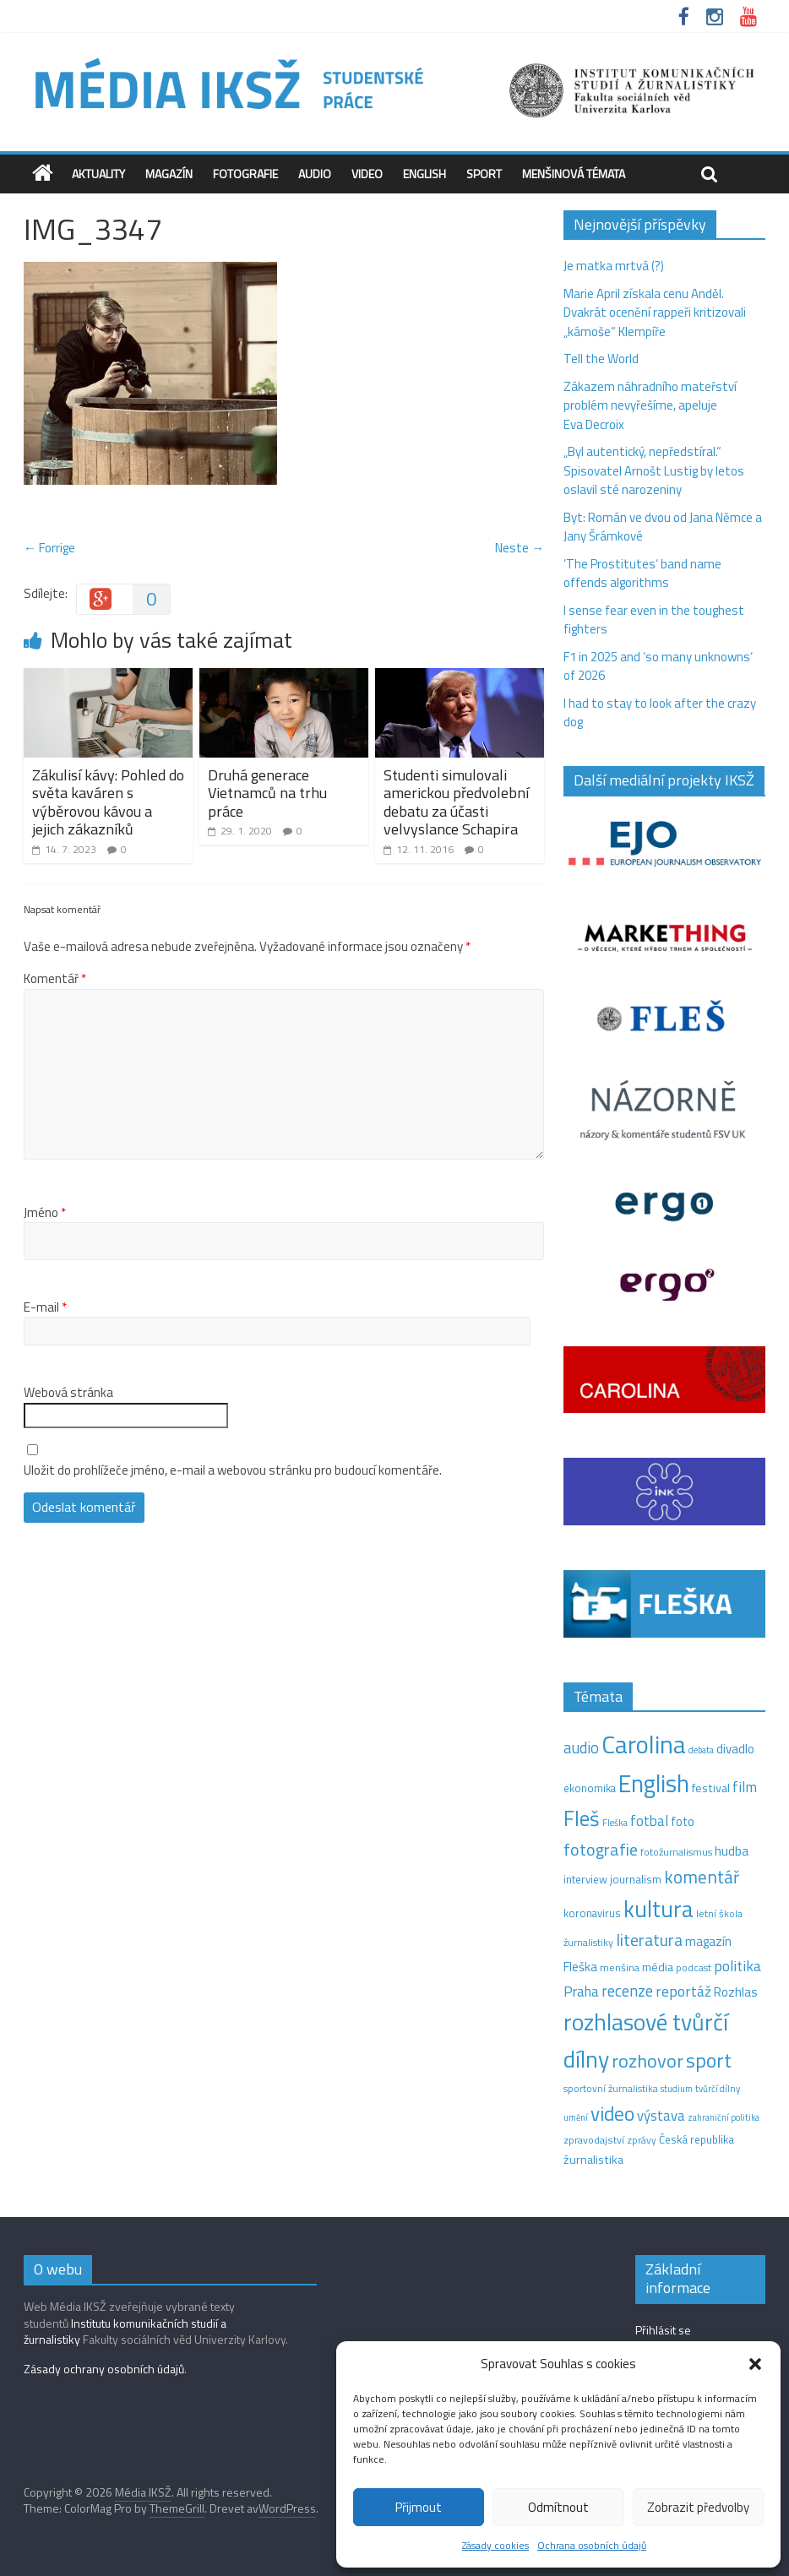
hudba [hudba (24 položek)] (731, 1850)
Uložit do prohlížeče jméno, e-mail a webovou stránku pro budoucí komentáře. (233, 1470)
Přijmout (418, 2507)
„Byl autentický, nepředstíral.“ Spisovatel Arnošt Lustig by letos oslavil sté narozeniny (653, 470)
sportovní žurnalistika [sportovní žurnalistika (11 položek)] (610, 2088)
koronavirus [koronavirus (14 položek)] (592, 1913)
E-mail (45, 1307)
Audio (314, 173)
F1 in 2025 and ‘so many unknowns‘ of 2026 (658, 666)
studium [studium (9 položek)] (677, 2088)
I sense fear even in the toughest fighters (653, 620)
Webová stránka (68, 1392)
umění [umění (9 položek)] (575, 2117)
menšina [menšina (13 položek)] (619, 1967)
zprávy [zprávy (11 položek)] (641, 2140)
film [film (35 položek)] (744, 1786)
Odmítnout (558, 2507)
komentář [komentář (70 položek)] (701, 1876)
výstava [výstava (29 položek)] (661, 2115)
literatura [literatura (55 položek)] (649, 1940)
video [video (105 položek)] (612, 2113)
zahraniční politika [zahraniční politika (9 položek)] (723, 2117)
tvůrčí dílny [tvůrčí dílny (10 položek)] (717, 2088)
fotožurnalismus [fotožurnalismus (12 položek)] (676, 1852)
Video (367, 173)
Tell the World (601, 358)
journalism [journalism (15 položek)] (635, 1879)
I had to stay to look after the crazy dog (659, 712)
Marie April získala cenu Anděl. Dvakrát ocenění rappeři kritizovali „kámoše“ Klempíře (654, 312)
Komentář (55, 979)
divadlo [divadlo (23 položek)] (735, 1748)
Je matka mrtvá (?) (613, 265)
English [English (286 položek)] (653, 1783)
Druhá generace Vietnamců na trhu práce (267, 793)
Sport (484, 173)
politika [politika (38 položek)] (737, 1965)
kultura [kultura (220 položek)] (658, 1909)
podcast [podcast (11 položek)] (693, 1967)
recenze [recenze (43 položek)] (627, 1991)
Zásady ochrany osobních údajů (104, 2369)
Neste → (519, 547)
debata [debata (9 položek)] (701, 1750)
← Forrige (49, 547)
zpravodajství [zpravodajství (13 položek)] (593, 2140)
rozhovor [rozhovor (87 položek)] (647, 2060)
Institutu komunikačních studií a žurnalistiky (125, 2331)
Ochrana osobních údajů (591, 2545)
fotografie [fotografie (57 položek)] (600, 1849)
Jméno (45, 1213)
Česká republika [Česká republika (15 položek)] (696, 2139)
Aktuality (98, 173)
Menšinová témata (573, 173)
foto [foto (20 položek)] (682, 1821)
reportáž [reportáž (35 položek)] (683, 1991)
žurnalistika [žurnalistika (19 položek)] (593, 2159)
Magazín (169, 173)
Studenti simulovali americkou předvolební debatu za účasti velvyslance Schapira (456, 802)
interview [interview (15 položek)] (585, 1879)
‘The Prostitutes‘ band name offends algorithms (642, 573)
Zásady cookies (495, 2545)
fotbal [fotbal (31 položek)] (649, 1821)
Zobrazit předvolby (698, 2507)
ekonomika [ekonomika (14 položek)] (589, 1788)
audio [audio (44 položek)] (581, 1747)
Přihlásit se (663, 2330)
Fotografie (245, 173)
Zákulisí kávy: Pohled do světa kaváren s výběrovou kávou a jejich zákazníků (108, 802)
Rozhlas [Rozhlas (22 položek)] (736, 1992)
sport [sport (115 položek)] (709, 2060)
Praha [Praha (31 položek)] (581, 1992)
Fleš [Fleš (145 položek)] (581, 1818)
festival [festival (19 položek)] (711, 1788)
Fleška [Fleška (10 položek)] (615, 1822)
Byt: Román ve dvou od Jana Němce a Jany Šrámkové (662, 527)
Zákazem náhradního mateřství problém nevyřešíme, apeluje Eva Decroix (650, 405)
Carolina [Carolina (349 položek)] (643, 1744)
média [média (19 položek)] (657, 1967)
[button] (755, 2364)
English (424, 173)
